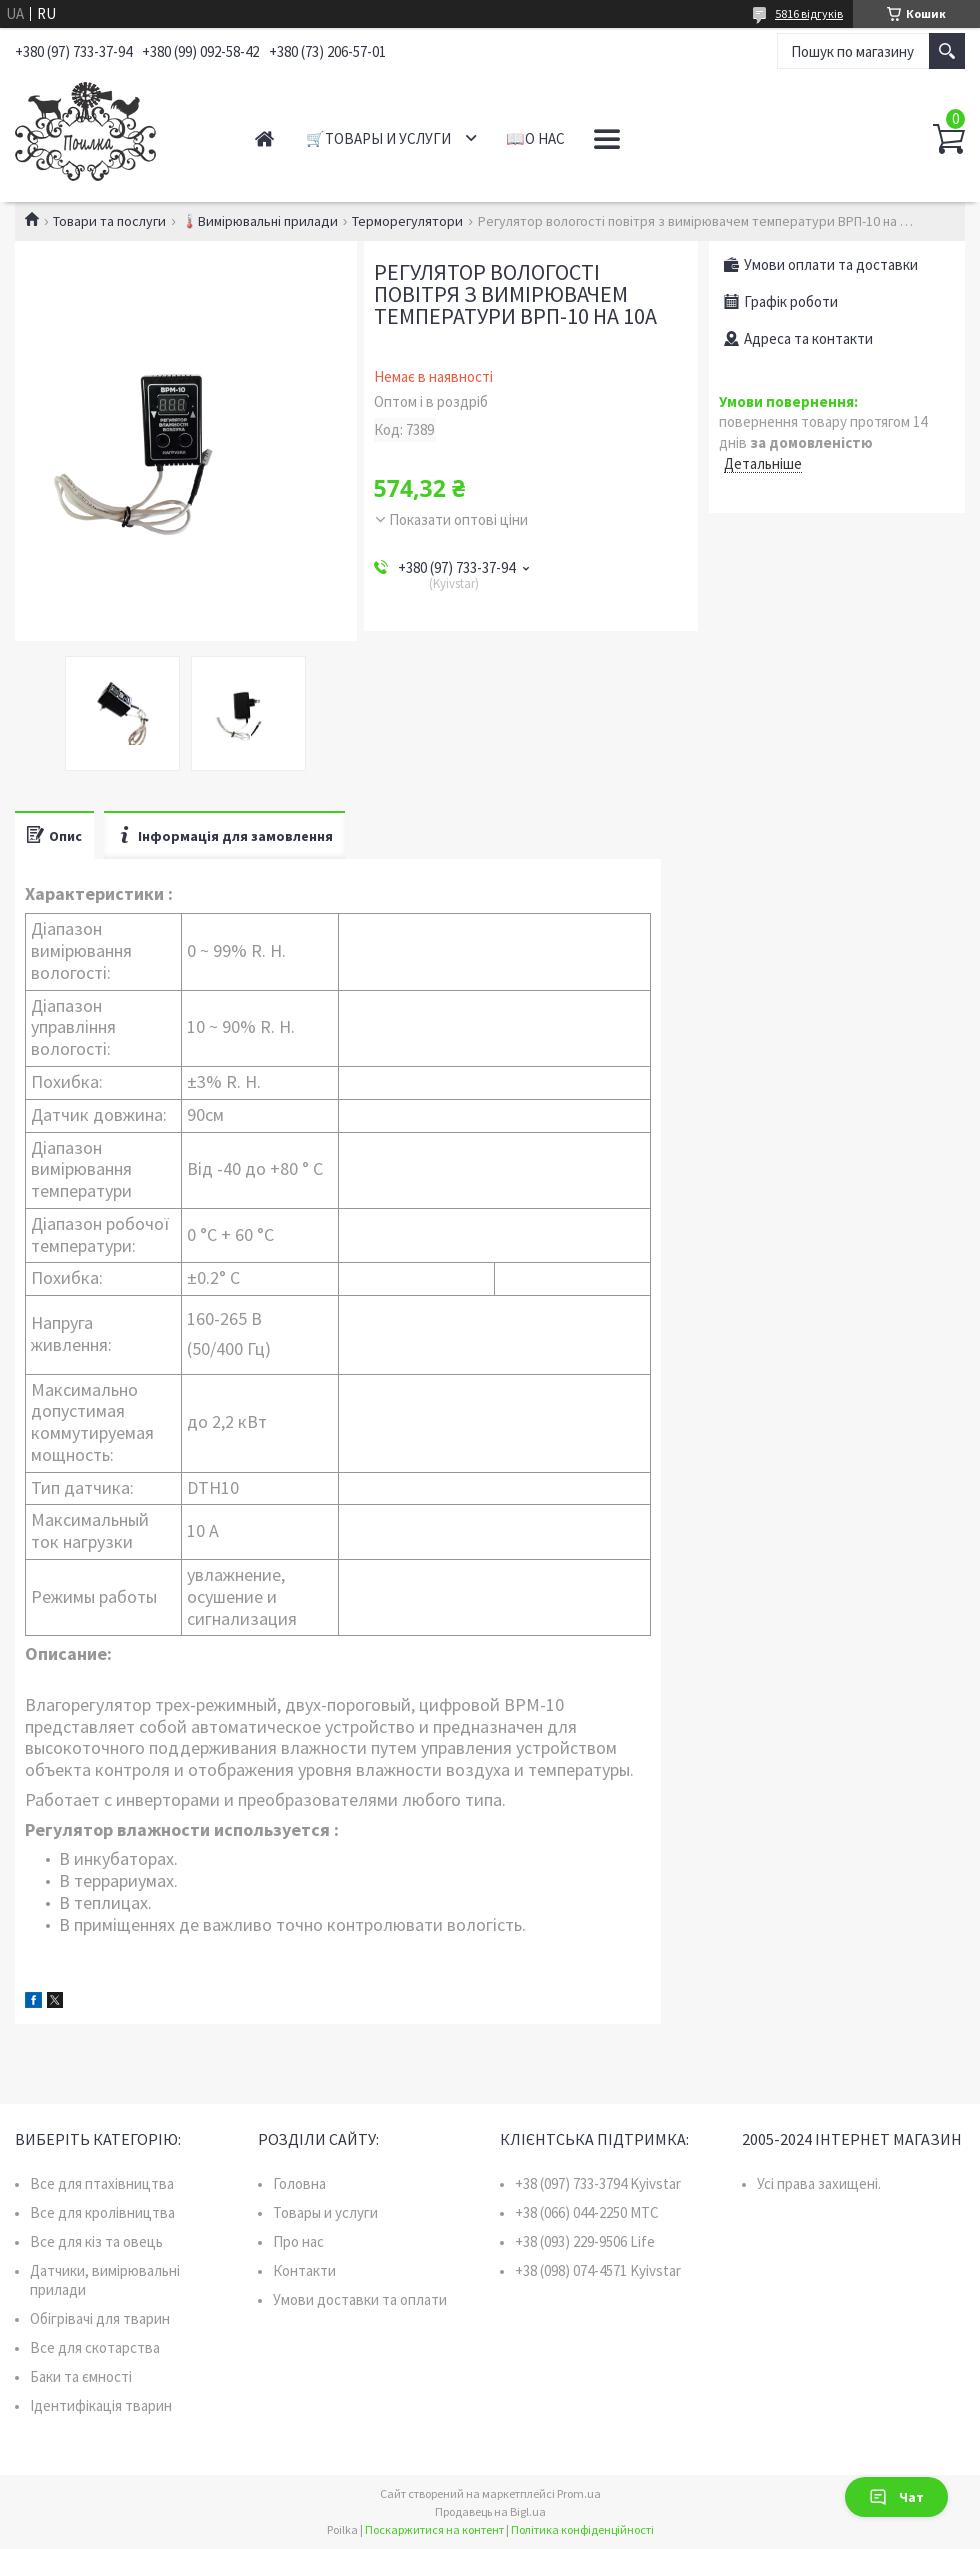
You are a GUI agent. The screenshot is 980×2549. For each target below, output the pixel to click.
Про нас (298, 2241)
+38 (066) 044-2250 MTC (587, 2212)
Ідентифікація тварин (101, 2405)
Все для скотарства (95, 2347)
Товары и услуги (325, 2212)
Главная (264, 138)
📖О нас (535, 138)
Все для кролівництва (102, 2212)
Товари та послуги (109, 221)
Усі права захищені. (819, 2183)
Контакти (304, 2270)
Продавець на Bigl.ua (490, 2511)
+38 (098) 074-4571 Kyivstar (598, 2270)
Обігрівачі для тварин (100, 2318)
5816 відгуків (809, 13)
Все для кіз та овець (96, 2241)
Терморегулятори (407, 221)
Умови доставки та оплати (360, 2299)
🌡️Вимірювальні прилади (259, 221)
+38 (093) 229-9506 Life (585, 2241)
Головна (299, 2183)
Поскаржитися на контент (434, 2529)
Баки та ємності (81, 2376)
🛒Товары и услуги (378, 138)
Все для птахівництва (102, 2183)
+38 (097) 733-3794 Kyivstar (598, 2183)
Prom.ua (579, 2493)
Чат (896, 2497)
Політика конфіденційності (582, 2529)
